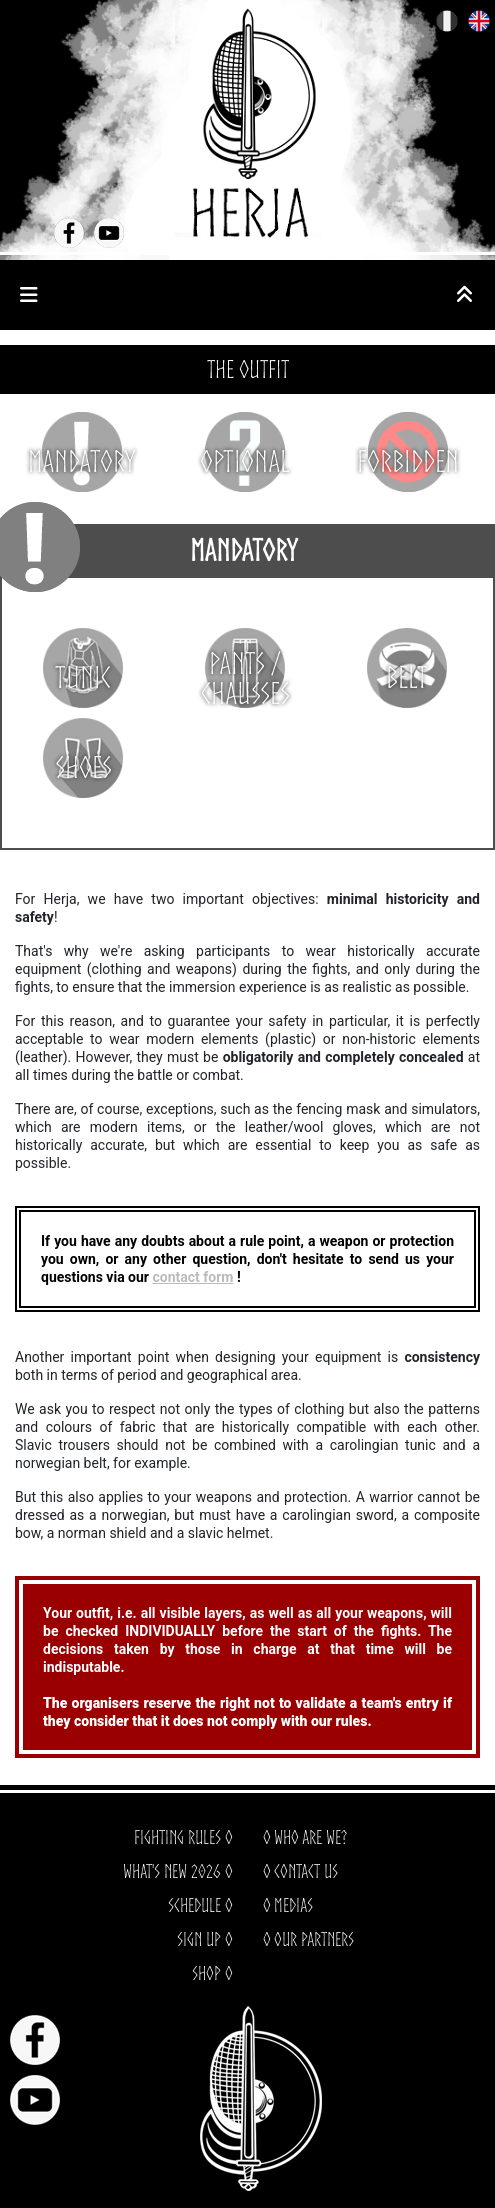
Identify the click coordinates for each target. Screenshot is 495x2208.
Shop (206, 1973)
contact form (192, 1277)
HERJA (248, 122)
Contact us (306, 1871)
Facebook (69, 233)
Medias (293, 1905)
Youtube (109, 233)
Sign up (199, 1939)
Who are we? (310, 1837)
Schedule (194, 1905)
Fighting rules (177, 1837)
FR (447, 21)
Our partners (314, 1939)
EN (479, 21)
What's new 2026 (172, 1871)
